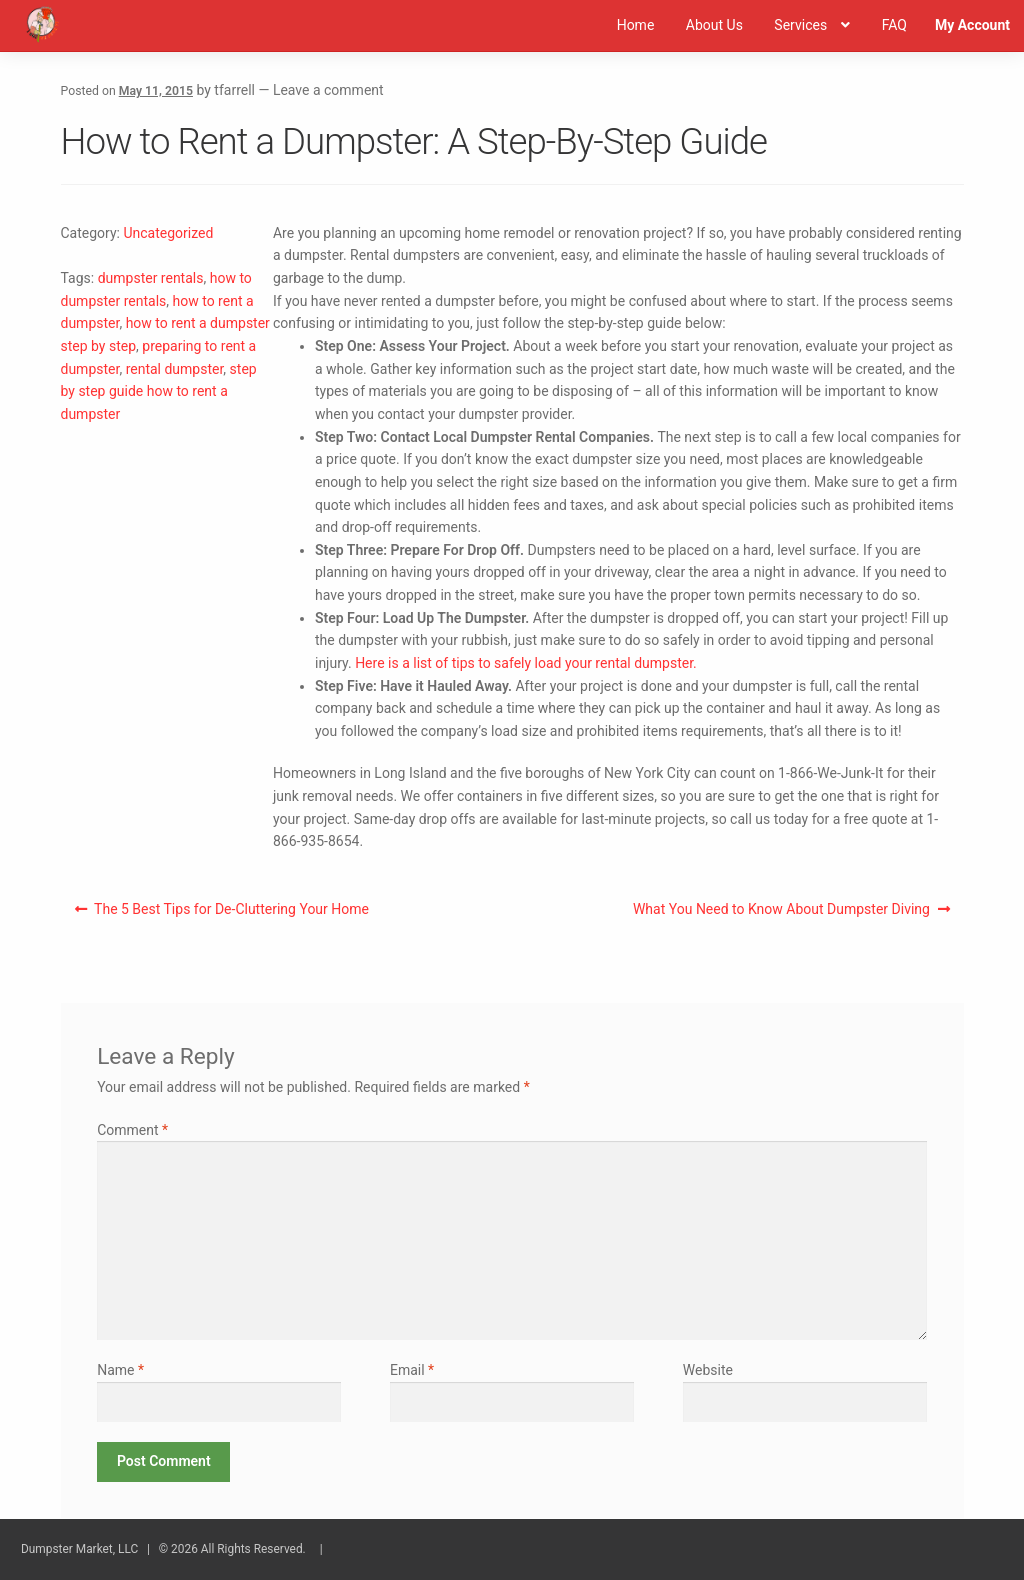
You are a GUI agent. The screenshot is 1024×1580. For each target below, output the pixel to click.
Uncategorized (168, 233)
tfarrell (234, 90)
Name (120, 1370)
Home (636, 25)
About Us (714, 25)
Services (800, 25)
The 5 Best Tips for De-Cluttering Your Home (231, 913)
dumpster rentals (151, 278)
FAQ (894, 25)
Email (412, 1370)
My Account (972, 25)
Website (708, 1370)
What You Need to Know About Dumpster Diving (781, 913)
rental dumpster (175, 369)
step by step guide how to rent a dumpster (159, 391)
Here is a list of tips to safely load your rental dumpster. (526, 663)
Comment (132, 1130)
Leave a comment (328, 90)
